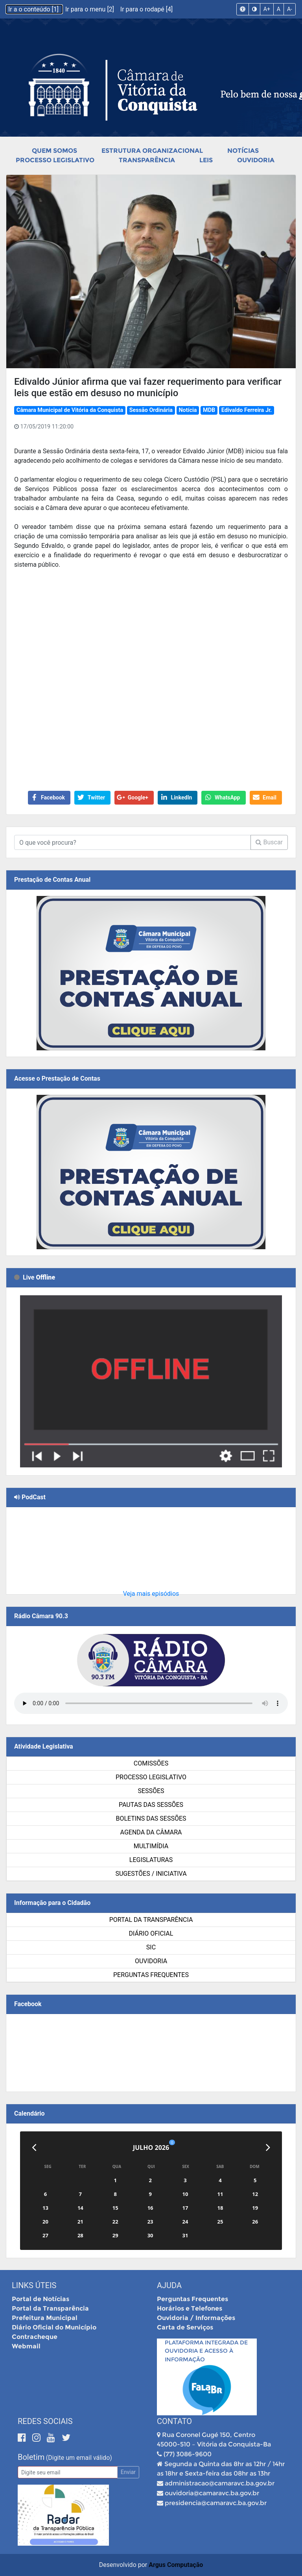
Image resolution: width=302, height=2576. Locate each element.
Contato (174, 2421)
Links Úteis (34, 2285)
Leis (206, 160)
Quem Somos (54, 150)
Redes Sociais (45, 2421)
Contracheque (34, 2336)
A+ (266, 9)
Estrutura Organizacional (152, 150)
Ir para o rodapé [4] (146, 9)
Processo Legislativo (55, 160)
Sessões (151, 1791)
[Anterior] (34, 2147)
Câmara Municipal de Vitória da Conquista (70, 410)
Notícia (188, 410)
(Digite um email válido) (79, 2457)
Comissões (151, 1763)
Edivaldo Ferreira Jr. (246, 410)
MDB (209, 410)
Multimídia (151, 1846)
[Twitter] (66, 2437)
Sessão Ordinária (151, 410)
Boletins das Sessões (151, 1818)
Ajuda (169, 2285)
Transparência (147, 160)
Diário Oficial (151, 1933)
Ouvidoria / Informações (196, 2318)
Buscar (269, 842)
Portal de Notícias (40, 2299)
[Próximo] (268, 2147)
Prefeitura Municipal (44, 2318)
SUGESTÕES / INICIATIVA (150, 1873)
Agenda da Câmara (151, 1832)
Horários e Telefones (189, 2308)
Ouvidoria (255, 160)
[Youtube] (52, 2437)
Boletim (31, 2457)
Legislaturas (151, 1860)
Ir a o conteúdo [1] (34, 9)
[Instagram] (37, 2437)
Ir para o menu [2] (90, 9)
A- (289, 9)
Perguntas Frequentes (151, 1975)
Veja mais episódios (151, 1593)
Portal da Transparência (151, 1919)
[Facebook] (23, 2437)
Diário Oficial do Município (54, 2327)
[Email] (68, 2472)
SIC (151, 1947)
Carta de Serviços (185, 2327)
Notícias (243, 150)
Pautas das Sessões (151, 1804)
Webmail (26, 2346)
